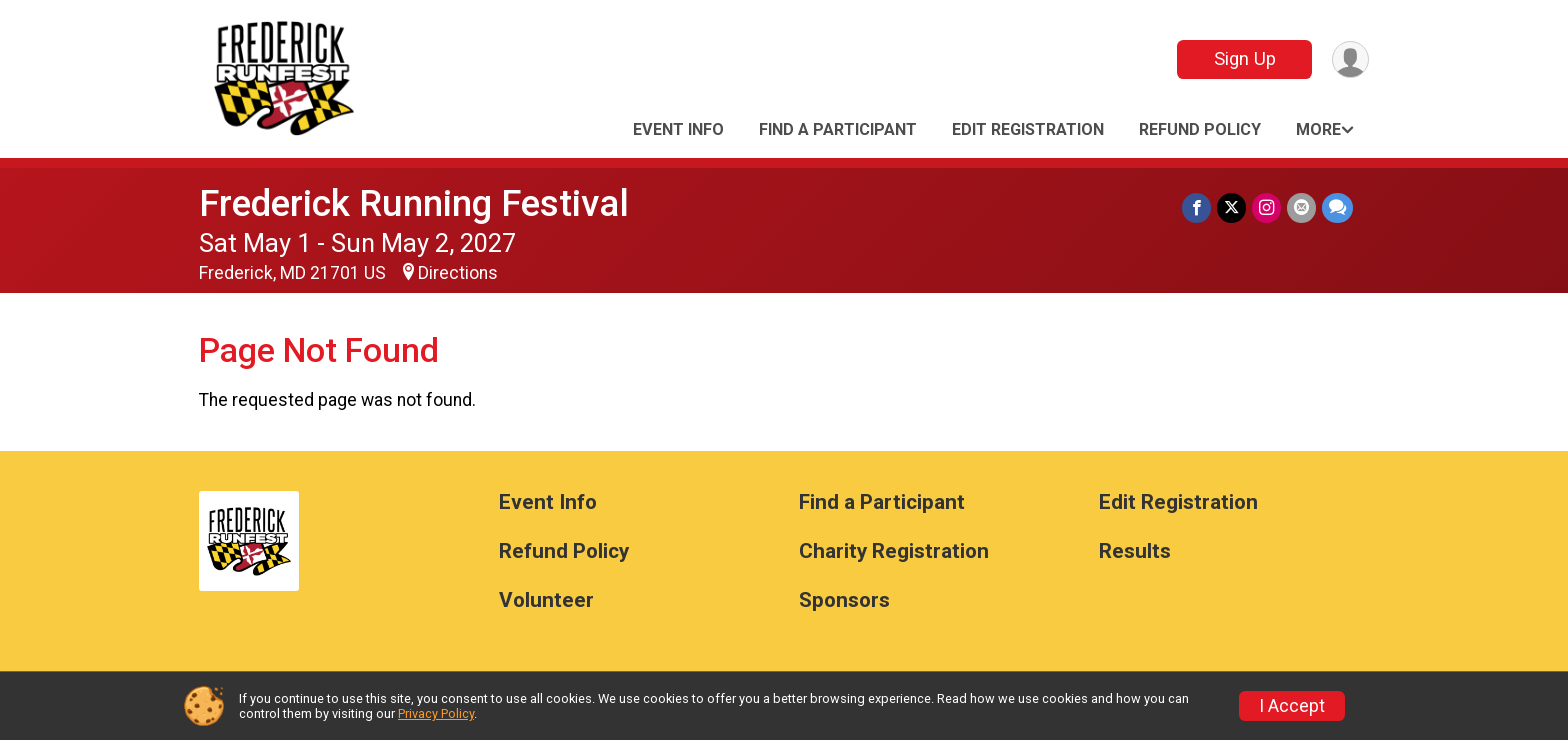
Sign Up (1245, 58)
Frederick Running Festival (414, 203)
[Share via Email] (1301, 207)
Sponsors (844, 600)
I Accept (1292, 706)
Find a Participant (838, 129)
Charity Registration (894, 551)
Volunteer (546, 600)
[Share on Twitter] (1231, 207)
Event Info (678, 129)
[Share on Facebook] (1196, 207)
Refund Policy (1200, 129)
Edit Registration (1028, 129)
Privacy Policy (436, 713)
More (1318, 129)
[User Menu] (1350, 59)
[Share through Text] (1337, 207)
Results (1135, 551)
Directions (458, 273)
